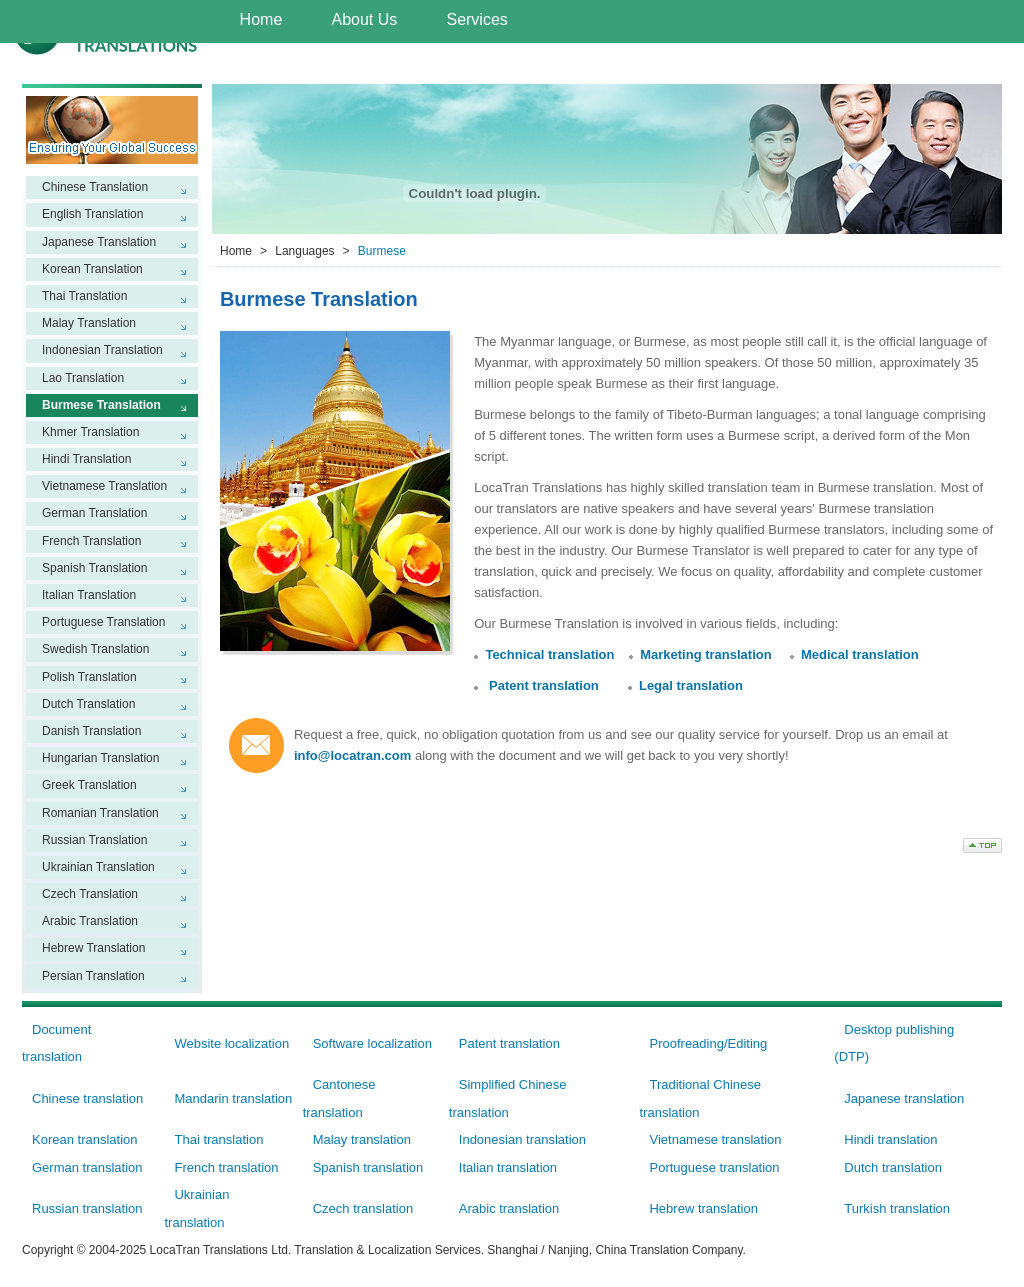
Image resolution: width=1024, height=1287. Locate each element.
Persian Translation (93, 976)
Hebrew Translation (93, 948)
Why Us (515, 59)
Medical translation (860, 654)
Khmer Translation (90, 432)
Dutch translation (893, 1167)
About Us (364, 19)
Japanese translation (904, 1098)
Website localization (231, 1043)
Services (476, 19)
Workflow (625, 63)
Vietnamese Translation (104, 486)
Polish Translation (89, 677)
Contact (840, 63)
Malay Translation (89, 323)
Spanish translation (368, 1167)
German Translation (94, 513)
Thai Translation (84, 296)
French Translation (91, 541)
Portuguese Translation (103, 622)
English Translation (92, 214)
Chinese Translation (95, 187)
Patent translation (544, 685)
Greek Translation (89, 785)
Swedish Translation (95, 649)
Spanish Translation (94, 568)
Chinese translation (87, 1098)
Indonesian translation (522, 1139)
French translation (226, 1167)
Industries (402, 59)
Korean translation (85, 1139)
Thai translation (218, 1139)
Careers (734, 63)
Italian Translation (89, 595)
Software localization (372, 1043)
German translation (87, 1167)
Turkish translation (897, 1208)
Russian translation (87, 1208)
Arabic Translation (90, 921)
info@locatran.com (352, 755)
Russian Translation (94, 840)
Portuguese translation (714, 1167)
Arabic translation (509, 1208)
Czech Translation (90, 894)
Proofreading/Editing (708, 1043)
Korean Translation (92, 269)
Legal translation (691, 685)
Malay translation (362, 1139)
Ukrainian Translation (98, 867)
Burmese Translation (101, 405)
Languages (279, 59)
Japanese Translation (99, 242)
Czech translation (363, 1208)
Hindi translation (890, 1139)
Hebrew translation (703, 1208)
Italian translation (508, 1167)
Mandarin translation (233, 1098)
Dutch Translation (88, 704)
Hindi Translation (86, 459)
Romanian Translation (100, 813)
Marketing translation (705, 654)
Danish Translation (91, 731)
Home (261, 19)
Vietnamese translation (715, 1139)
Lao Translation (83, 378)
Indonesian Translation (102, 350)
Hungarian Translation (100, 758)
